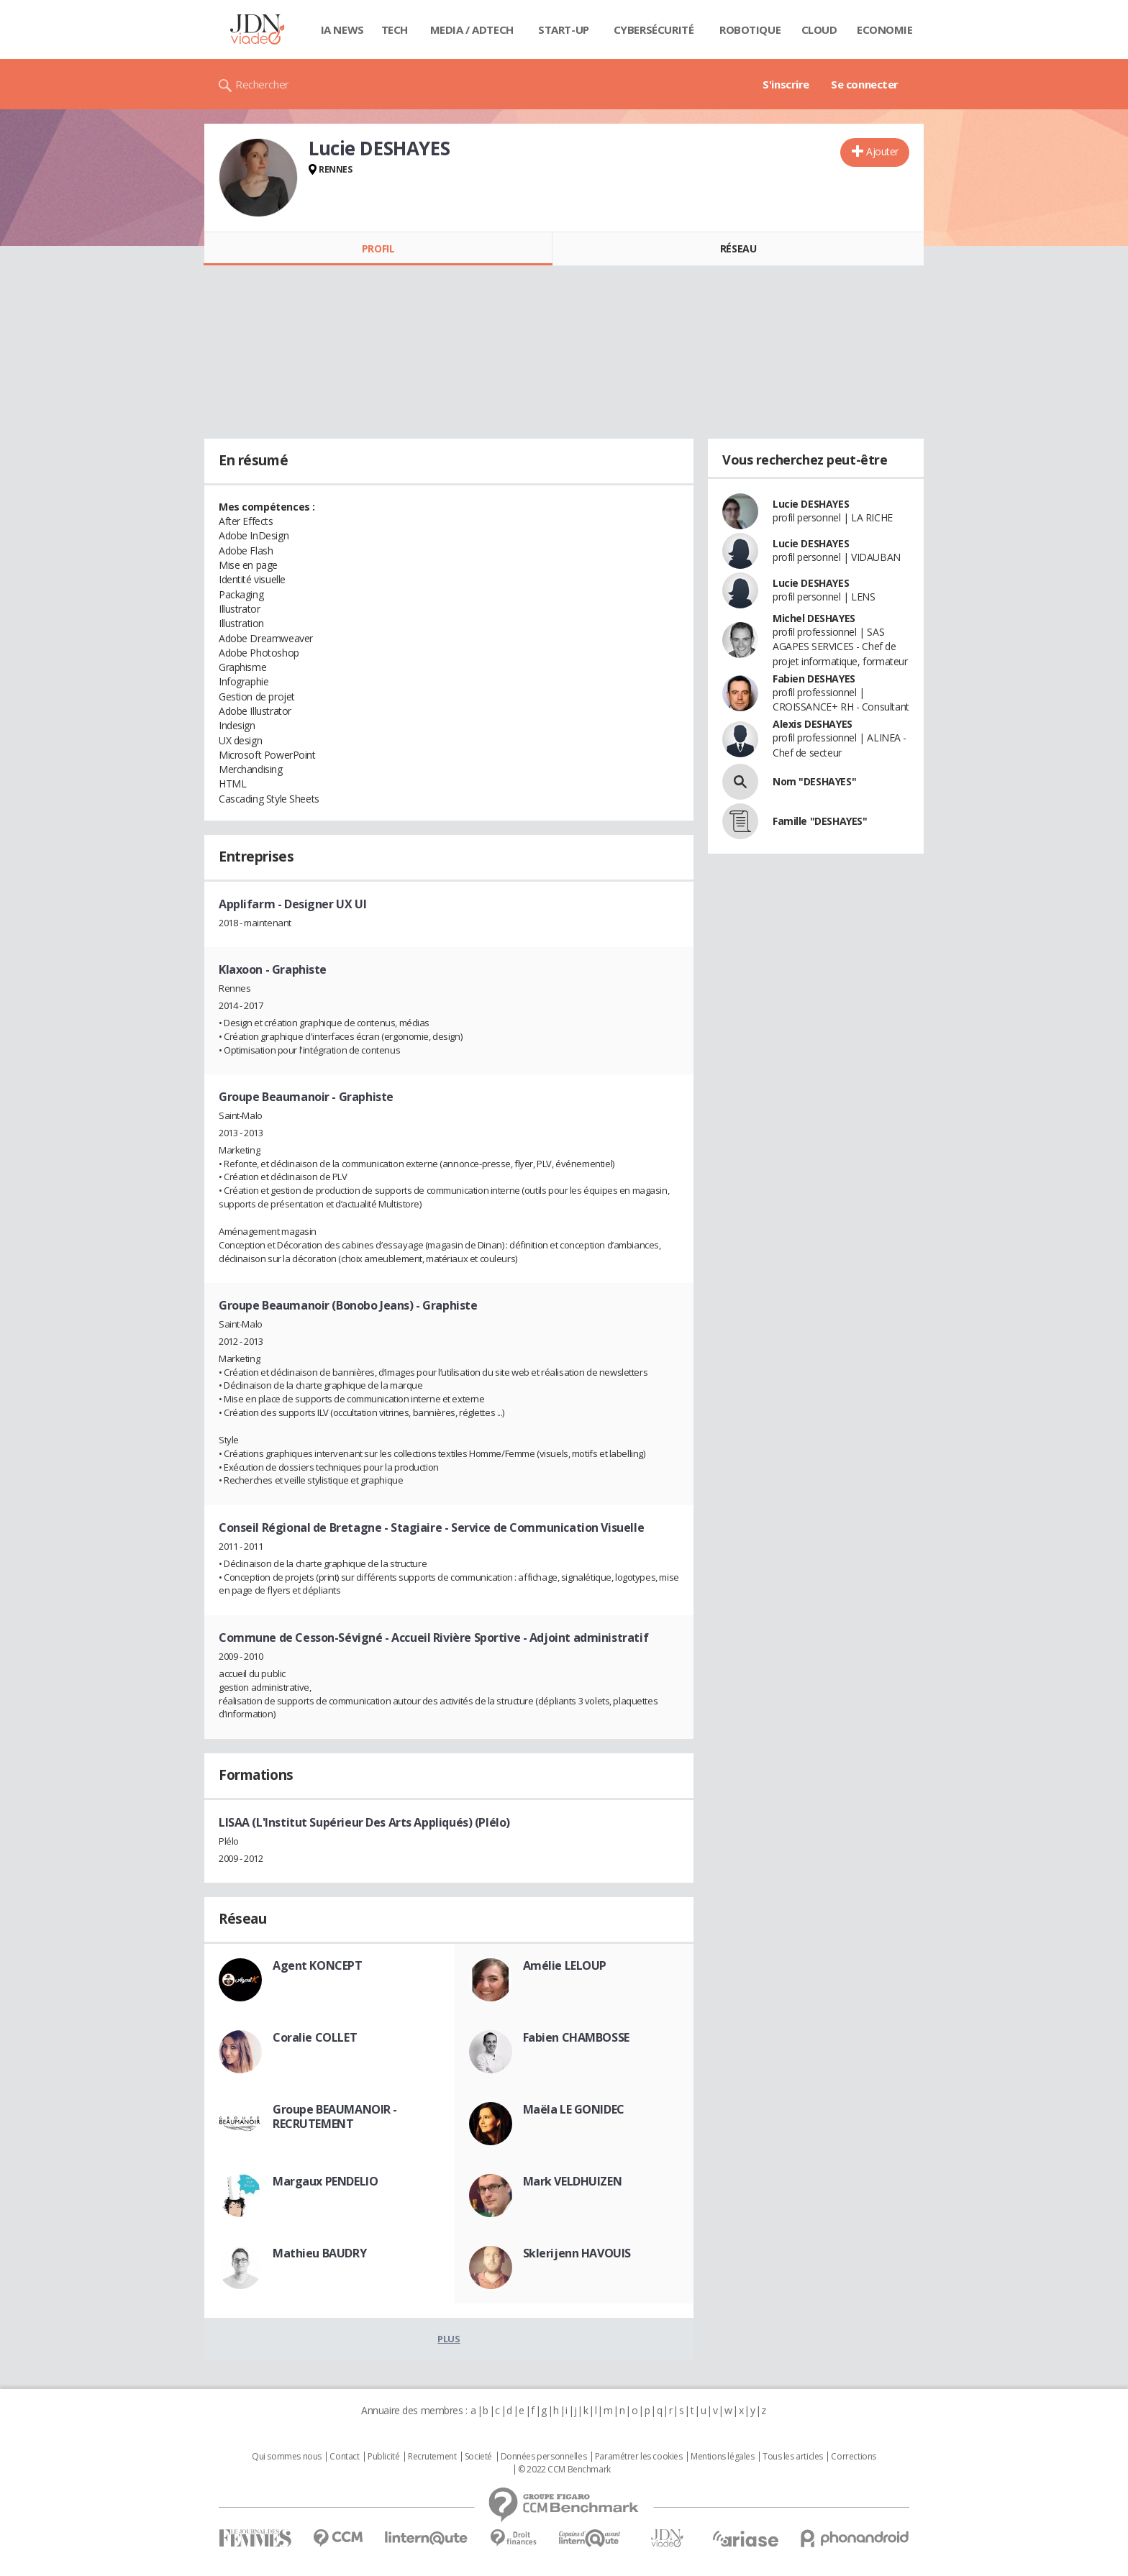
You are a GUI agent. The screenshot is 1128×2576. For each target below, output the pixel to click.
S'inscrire (786, 84)
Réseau (738, 248)
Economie (885, 29)
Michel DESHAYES (814, 618)
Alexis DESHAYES (812, 724)
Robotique (750, 29)
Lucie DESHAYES (811, 504)
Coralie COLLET (315, 2037)
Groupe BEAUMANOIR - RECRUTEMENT (335, 2116)
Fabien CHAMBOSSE (576, 2037)
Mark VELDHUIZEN (572, 2181)
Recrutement (432, 2457)
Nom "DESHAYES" (814, 781)
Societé (478, 2457)
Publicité (383, 2457)
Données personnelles (544, 2457)
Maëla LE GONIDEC (573, 2109)
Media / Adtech (472, 29)
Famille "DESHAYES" (820, 821)
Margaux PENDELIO (325, 2181)
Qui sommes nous (287, 2457)
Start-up (563, 29)
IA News (342, 29)
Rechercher (262, 84)
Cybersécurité (654, 29)
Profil (378, 248)
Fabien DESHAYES (814, 678)
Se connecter (865, 84)
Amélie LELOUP (565, 1965)
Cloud (819, 29)
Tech (394, 29)
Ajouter (882, 151)
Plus (448, 2338)
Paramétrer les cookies (639, 2457)
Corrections (853, 2457)
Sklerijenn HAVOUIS (577, 2253)
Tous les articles (793, 2457)
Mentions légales (722, 2457)
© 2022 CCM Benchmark (564, 2470)
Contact (344, 2457)
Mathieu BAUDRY (319, 2253)
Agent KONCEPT (318, 1965)
